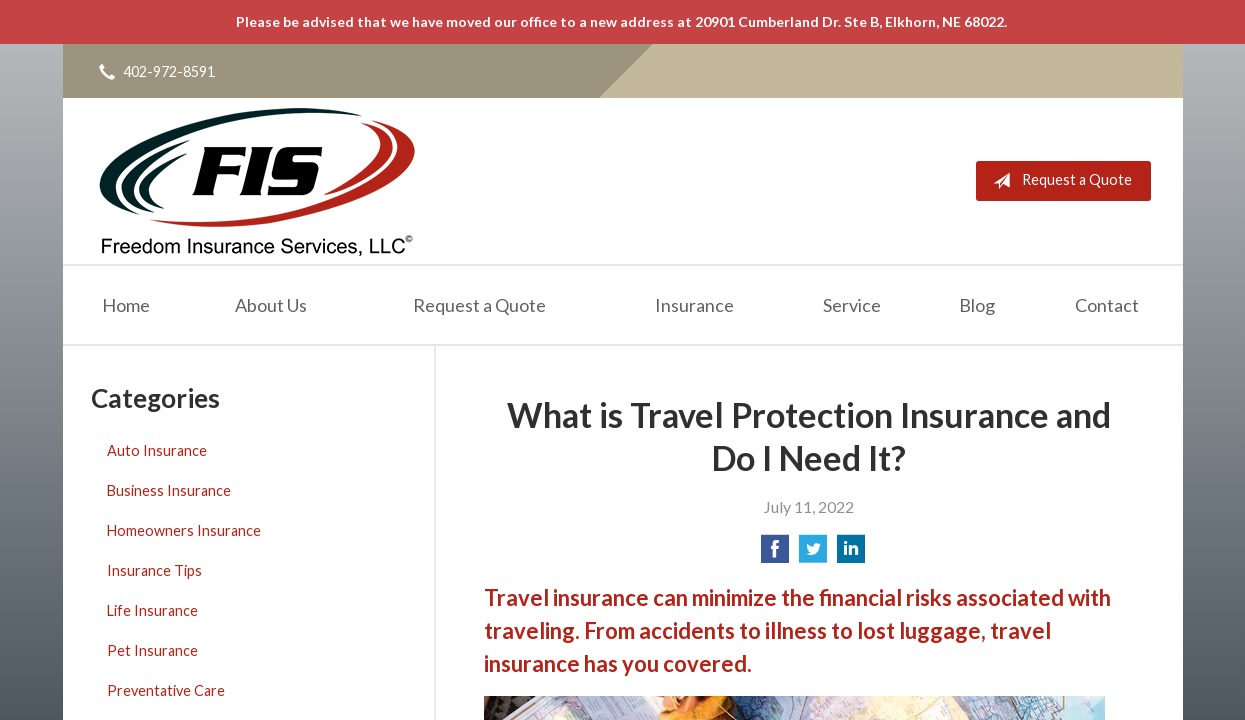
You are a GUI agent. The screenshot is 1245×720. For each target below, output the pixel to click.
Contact (1107, 305)
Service (852, 305)
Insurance (694, 305)
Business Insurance (169, 490)
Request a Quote (1058, 181)
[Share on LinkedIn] (851, 554)
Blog (977, 305)
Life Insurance (152, 610)
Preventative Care (166, 690)
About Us (271, 305)
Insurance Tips (154, 570)
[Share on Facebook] (775, 554)
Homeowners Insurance (184, 530)
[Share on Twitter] (813, 554)
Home (126, 305)
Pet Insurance (152, 650)
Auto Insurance (157, 450)
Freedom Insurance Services (256, 181)
